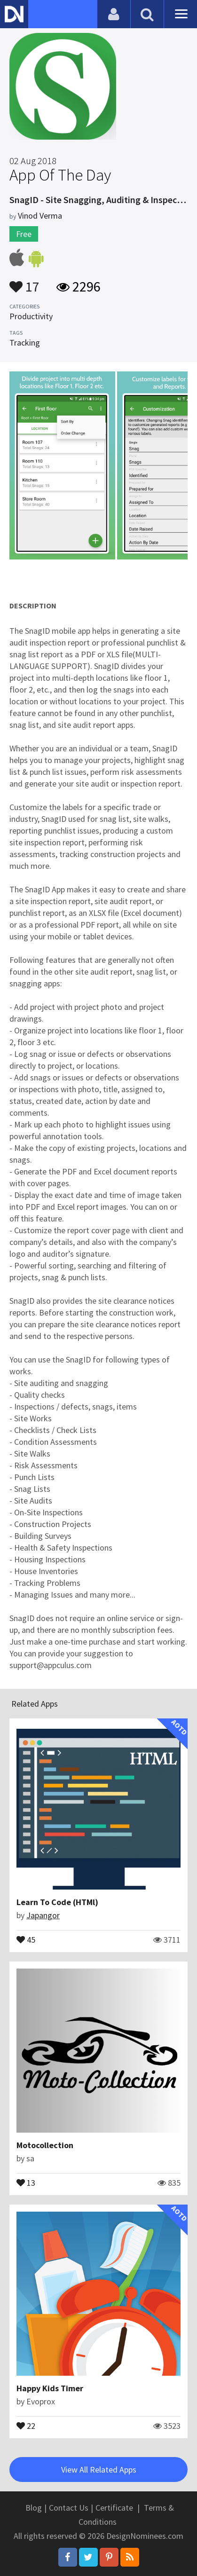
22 (25, 2425)
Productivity (31, 316)
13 (25, 2182)
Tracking (24, 342)
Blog (33, 2507)
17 (24, 282)
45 (25, 1939)
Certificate (114, 2507)
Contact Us (68, 2507)
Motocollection (44, 2145)
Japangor (43, 1915)
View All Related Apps (98, 2469)
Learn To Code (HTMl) (57, 1902)
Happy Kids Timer (49, 2388)
